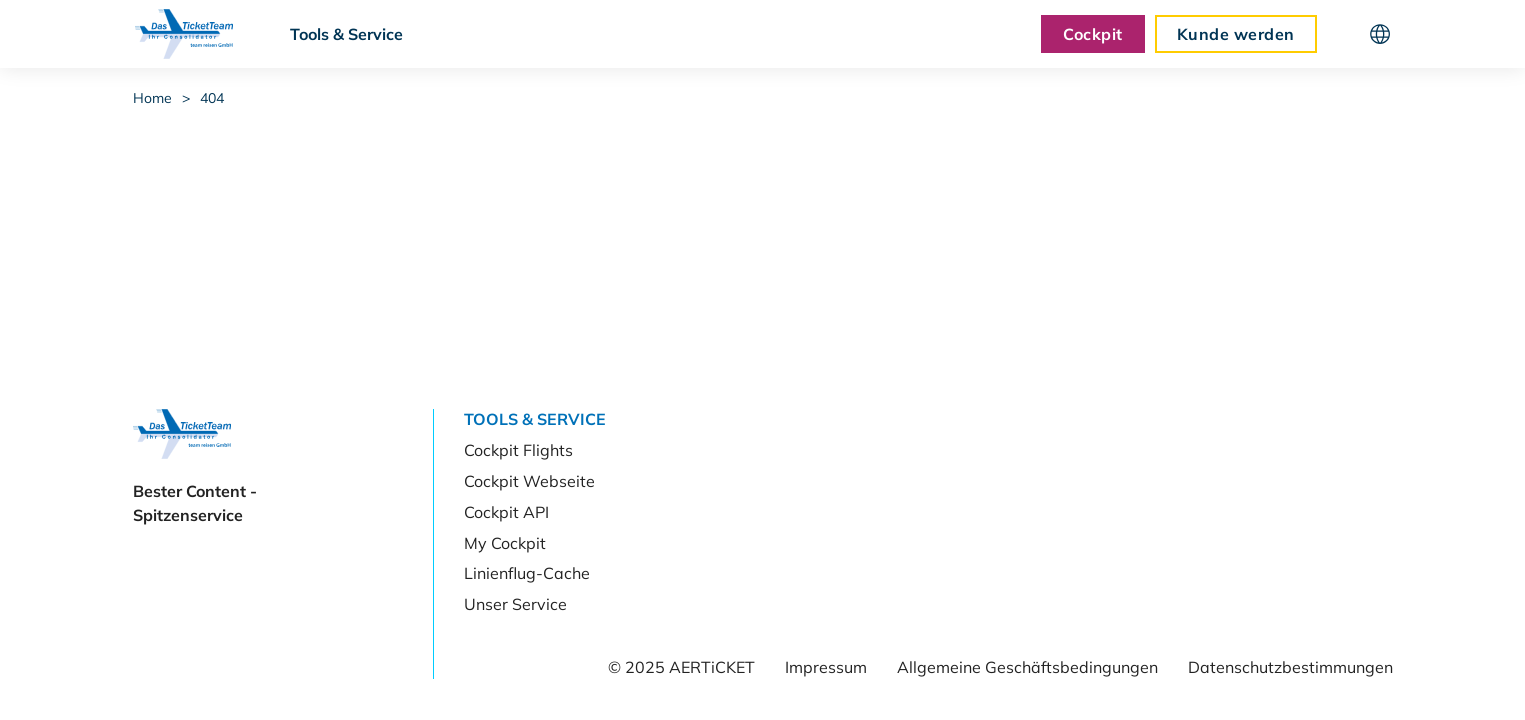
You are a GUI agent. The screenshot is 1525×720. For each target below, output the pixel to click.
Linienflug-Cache (527, 573)
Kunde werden (1236, 34)
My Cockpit (505, 543)
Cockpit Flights (518, 450)
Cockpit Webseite (529, 481)
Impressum (826, 667)
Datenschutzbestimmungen (1290, 667)
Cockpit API (506, 512)
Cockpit (1092, 34)
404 (212, 98)
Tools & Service (346, 34)
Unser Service (515, 604)
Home (152, 98)
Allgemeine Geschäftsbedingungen (1027, 667)
